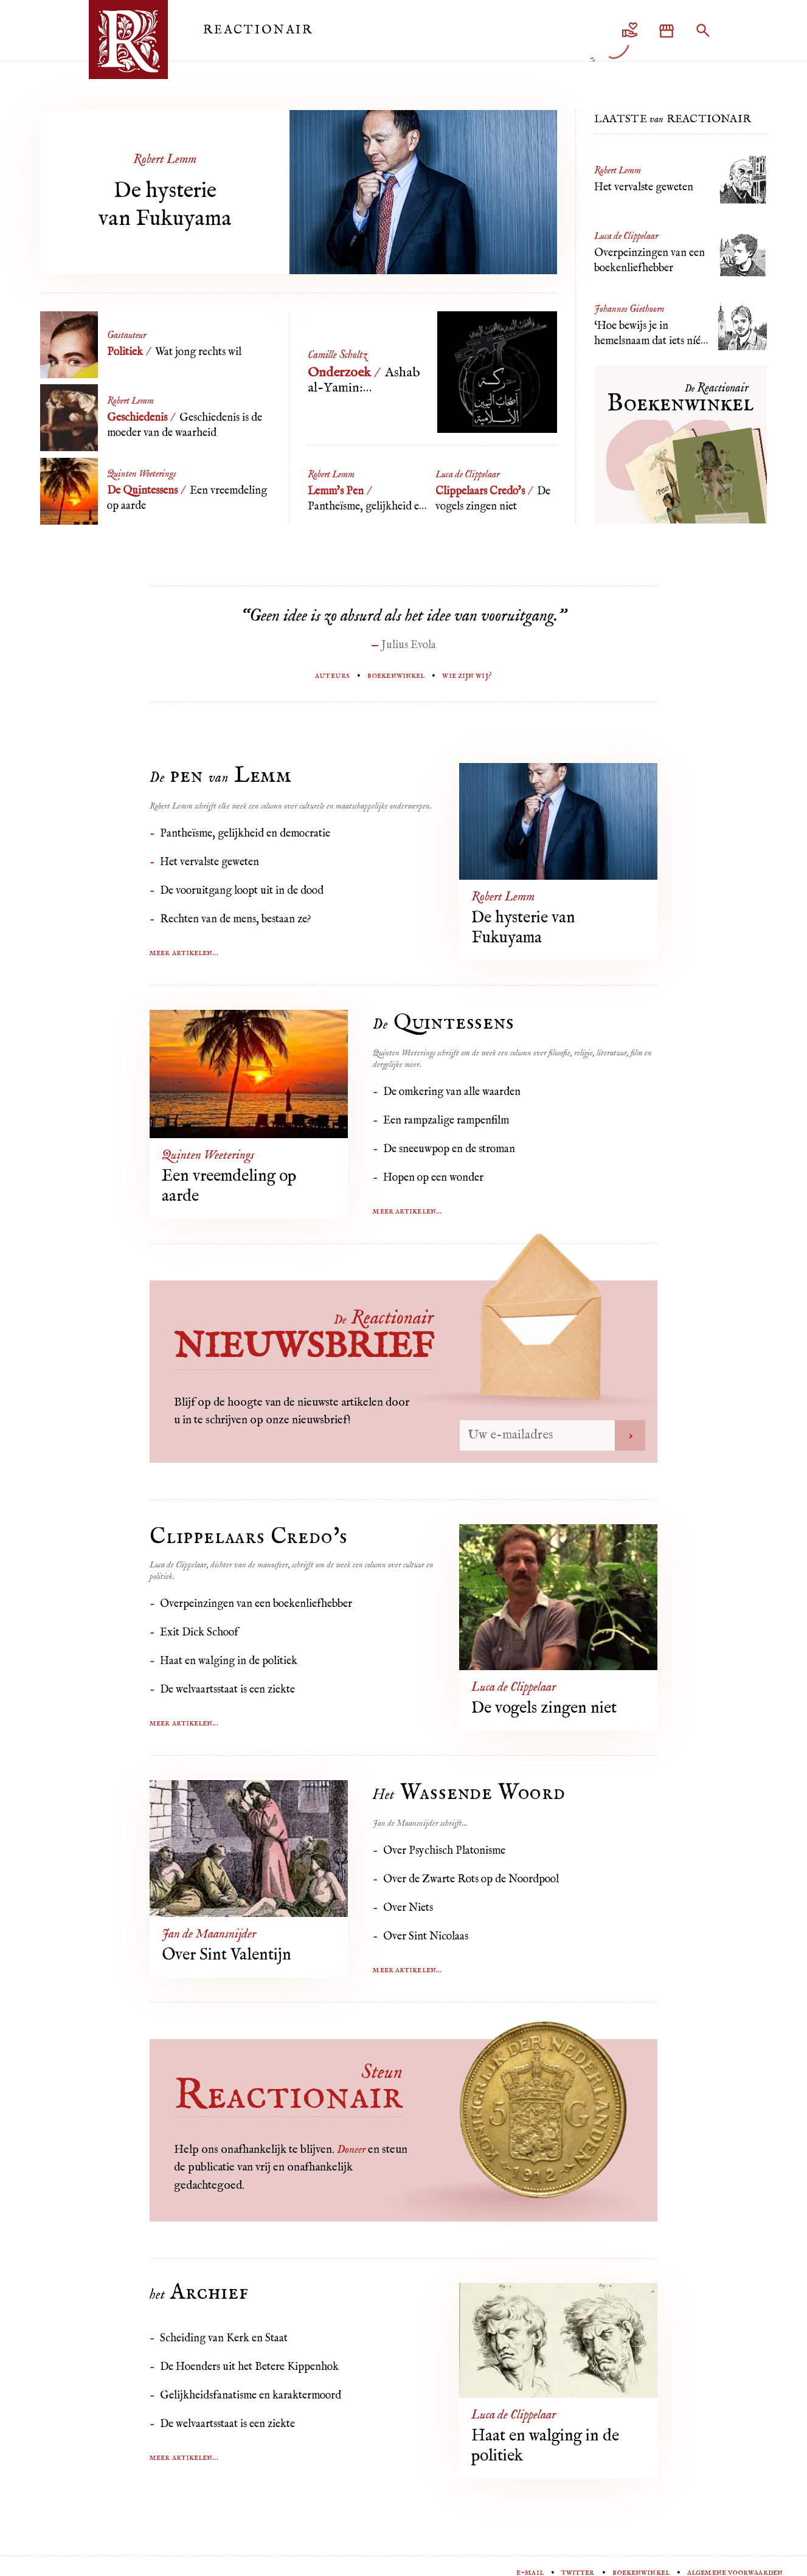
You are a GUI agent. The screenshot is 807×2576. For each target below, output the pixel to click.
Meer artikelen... (184, 953)
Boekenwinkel (395, 675)
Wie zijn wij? (466, 675)
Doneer (351, 2150)
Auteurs (332, 675)
